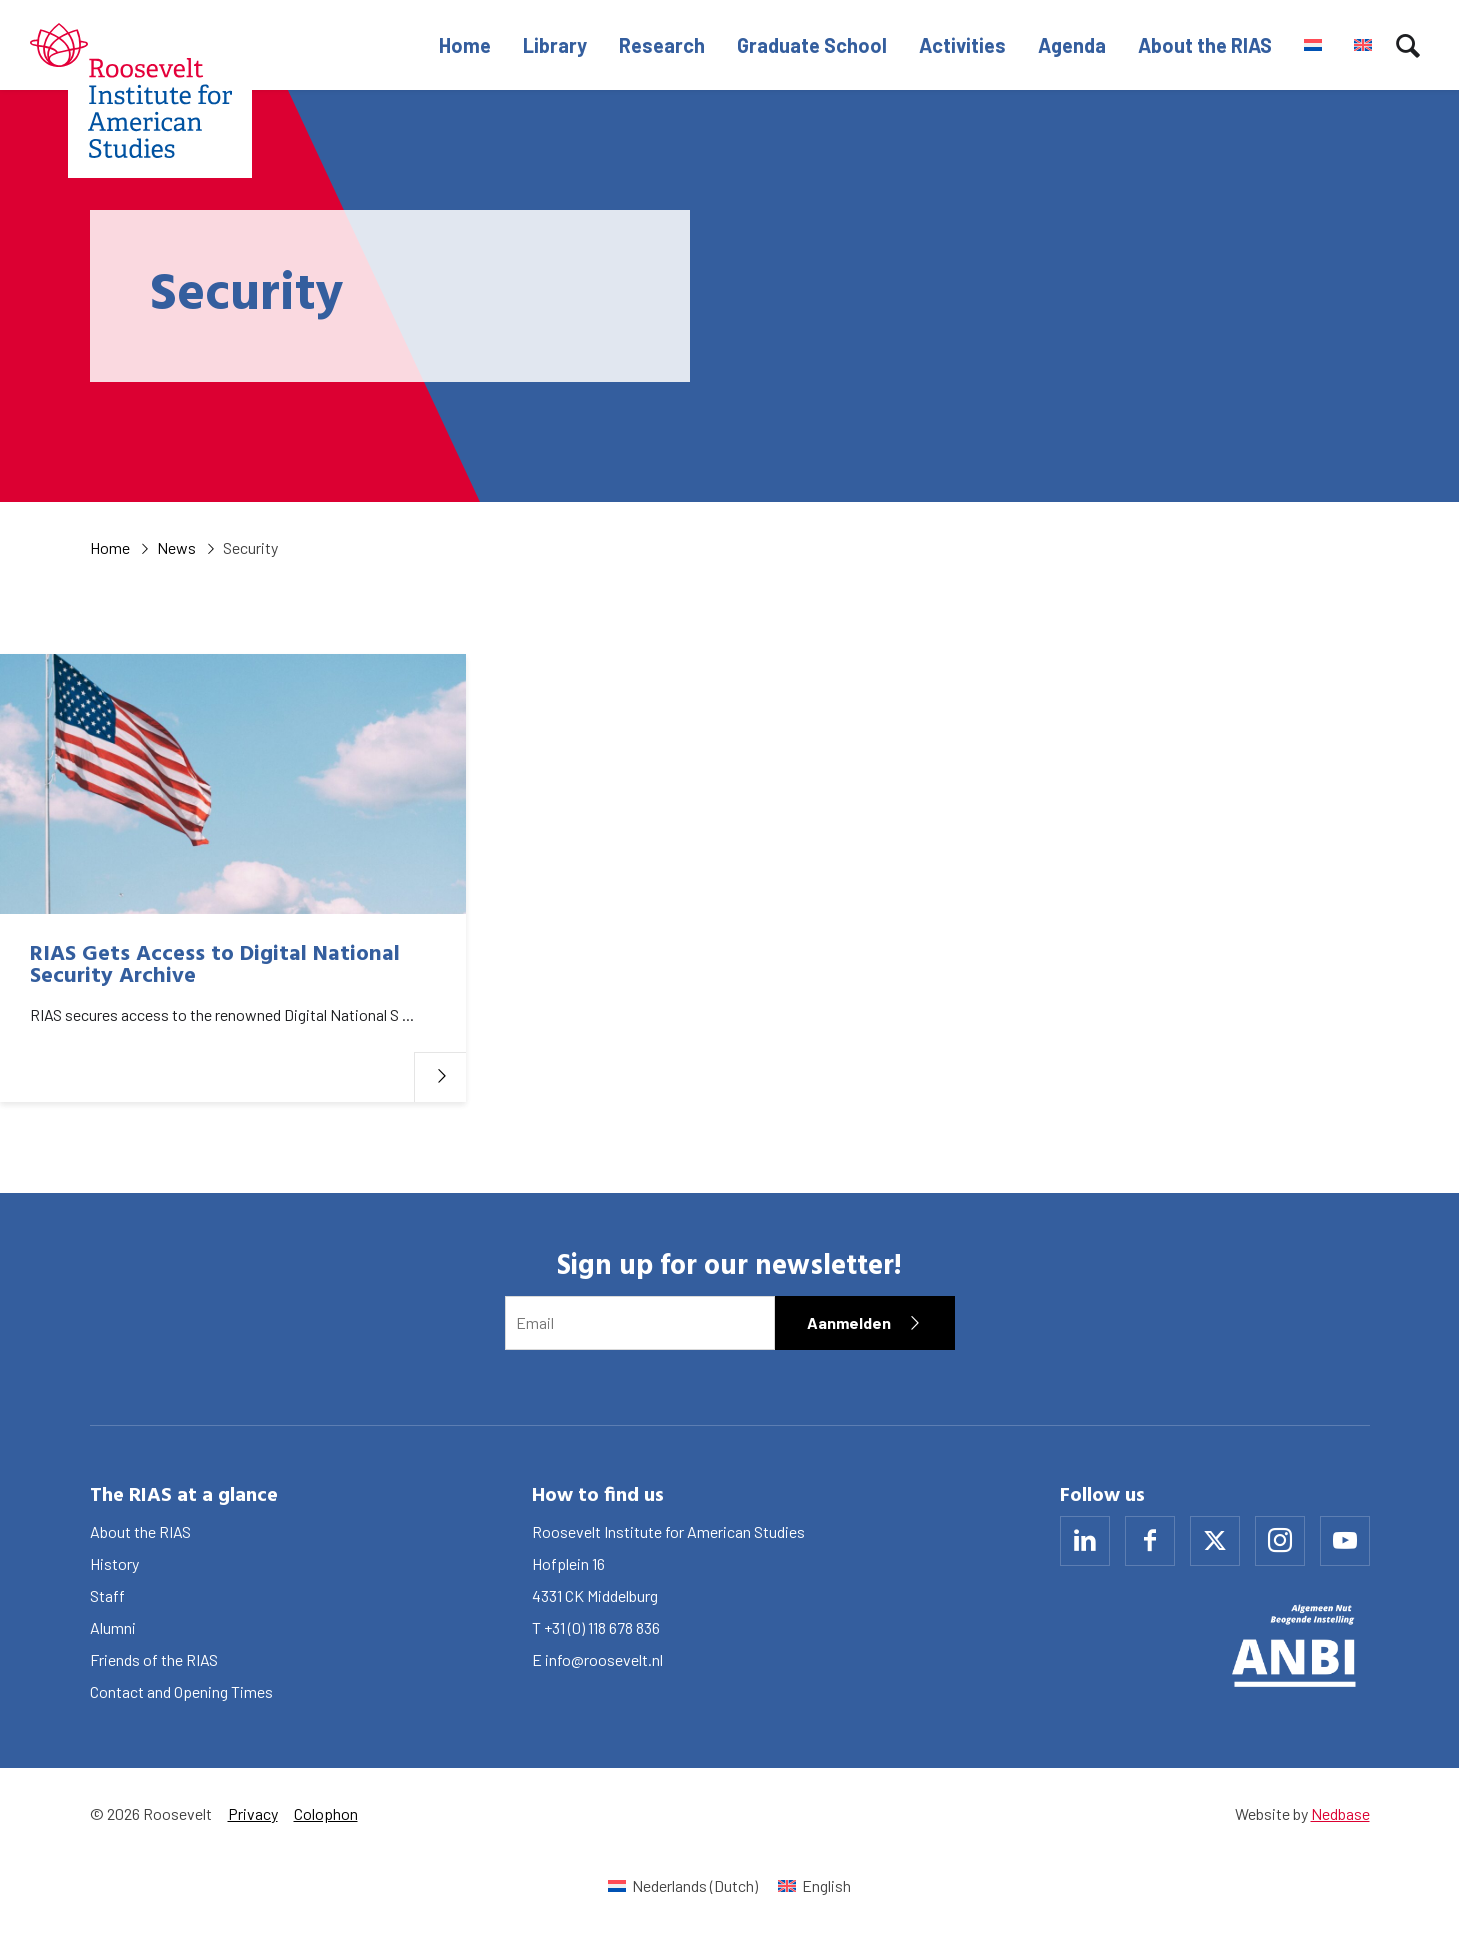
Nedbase (1340, 1813)
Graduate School (812, 45)
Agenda (1072, 45)
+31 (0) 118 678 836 (602, 1627)
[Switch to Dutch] (1313, 45)
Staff (107, 1595)
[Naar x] (1215, 1541)
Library (555, 45)
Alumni (113, 1627)
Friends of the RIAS (154, 1659)
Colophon (326, 1813)
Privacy (253, 1813)
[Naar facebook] (1150, 1541)
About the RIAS (1205, 45)
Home (465, 45)
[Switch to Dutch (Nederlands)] (683, 1885)
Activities (962, 45)
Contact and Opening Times (181, 1691)
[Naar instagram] (1280, 1541)
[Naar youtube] (1345, 1541)
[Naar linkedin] (1085, 1541)
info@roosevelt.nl (604, 1659)
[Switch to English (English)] (814, 1885)
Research (662, 45)
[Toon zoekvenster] (1408, 45)
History (114, 1563)
